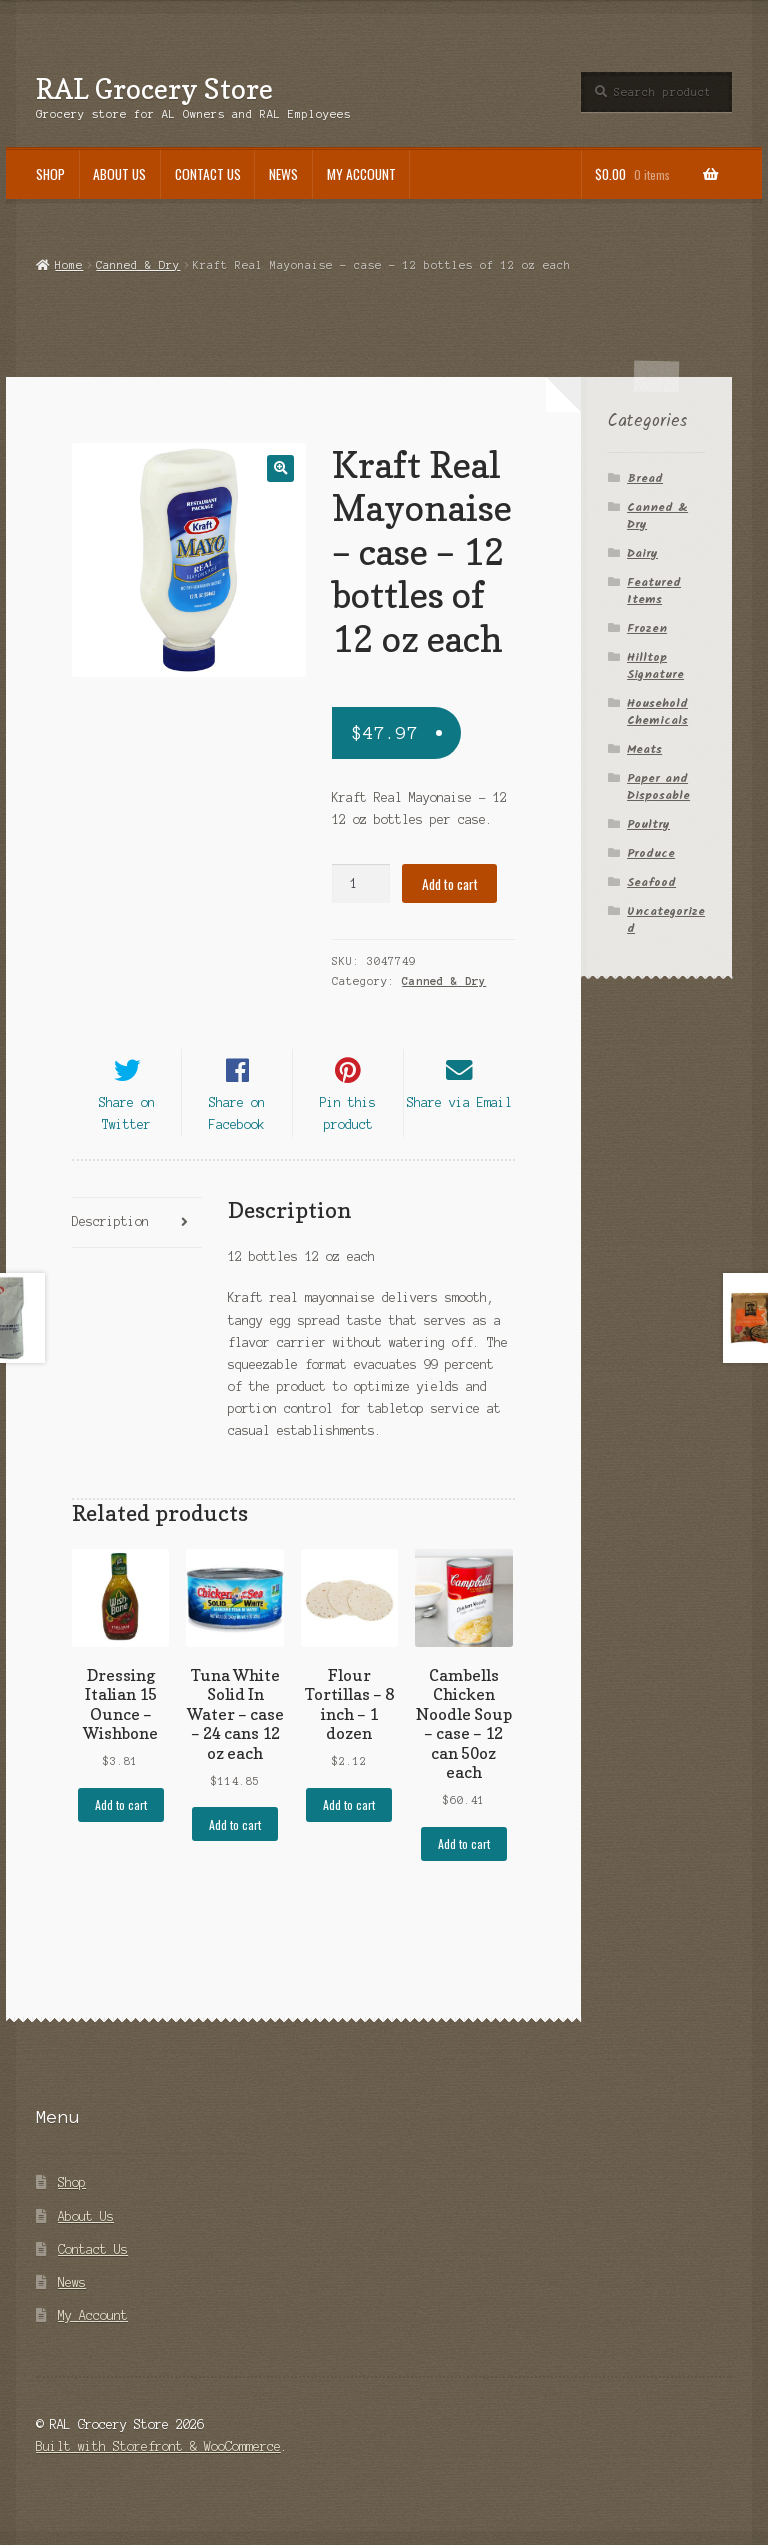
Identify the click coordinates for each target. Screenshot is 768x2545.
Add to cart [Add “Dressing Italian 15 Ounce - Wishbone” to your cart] (121, 1819)
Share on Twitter (127, 1128)
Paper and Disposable (658, 787)
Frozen (647, 628)
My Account (361, 174)
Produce (651, 853)
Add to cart (450, 884)
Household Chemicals (657, 712)
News (283, 174)
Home (69, 265)
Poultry (648, 824)
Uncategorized (666, 920)
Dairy (642, 553)
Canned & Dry (138, 265)
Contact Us (208, 174)
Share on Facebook (237, 1128)
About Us (119, 174)
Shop (50, 174)
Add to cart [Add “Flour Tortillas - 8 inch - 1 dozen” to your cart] (349, 1819)
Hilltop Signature (655, 666)
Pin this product (348, 1128)
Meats (644, 749)
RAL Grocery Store (154, 88)
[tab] (137, 1238)
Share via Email (459, 1117)
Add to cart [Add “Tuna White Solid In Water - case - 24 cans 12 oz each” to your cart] (235, 1839)
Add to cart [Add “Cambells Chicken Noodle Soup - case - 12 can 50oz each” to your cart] (464, 1858)
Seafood (651, 882)
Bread (645, 478)
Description (110, 1237)
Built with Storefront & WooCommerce (158, 2461)
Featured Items (654, 591)
